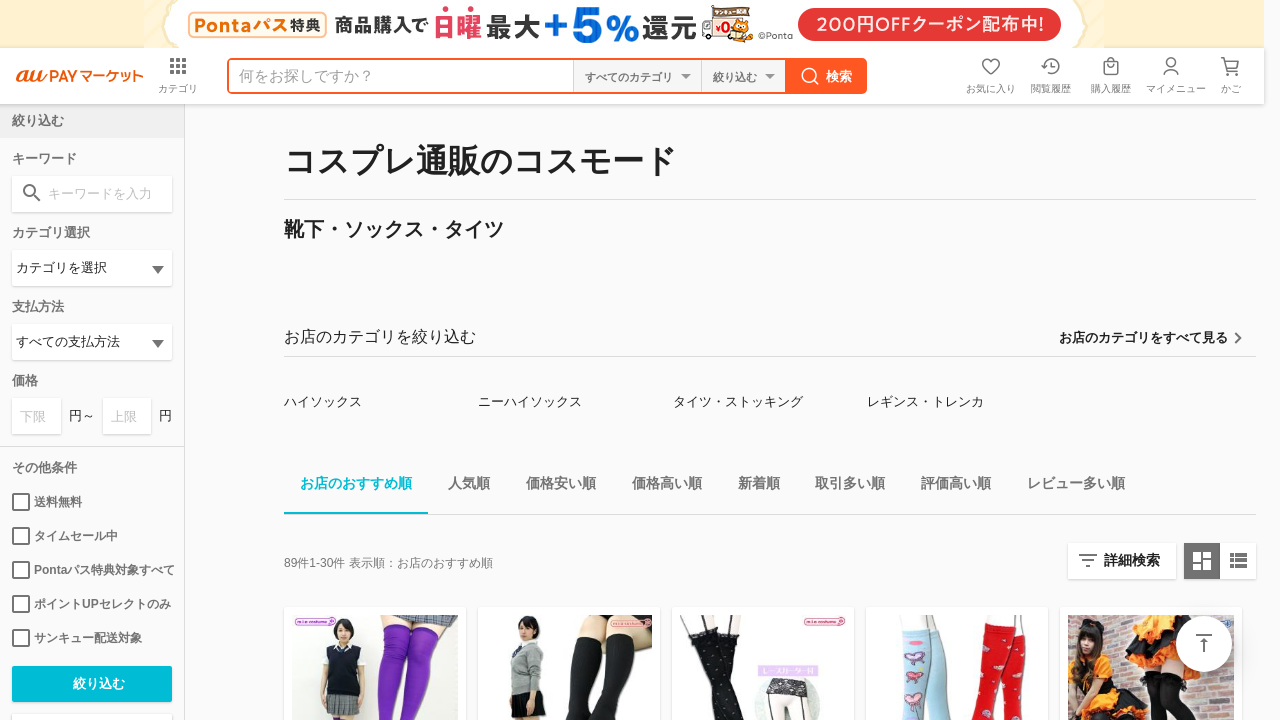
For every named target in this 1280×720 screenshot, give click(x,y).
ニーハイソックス (530, 401)
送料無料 (47, 502)
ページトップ (1204, 644)
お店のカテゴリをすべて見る (1143, 337)
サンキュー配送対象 (77, 638)
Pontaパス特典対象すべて (92, 570)
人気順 (461, 486)
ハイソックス (323, 401)
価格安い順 (553, 486)
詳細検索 (1132, 560)
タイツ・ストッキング (738, 401)
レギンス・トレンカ (925, 401)
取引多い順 (842, 486)
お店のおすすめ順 (348, 486)
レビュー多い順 (1068, 486)
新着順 (751, 486)
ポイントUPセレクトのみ (91, 604)
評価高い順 (948, 486)
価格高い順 (659, 486)
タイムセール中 (65, 536)
